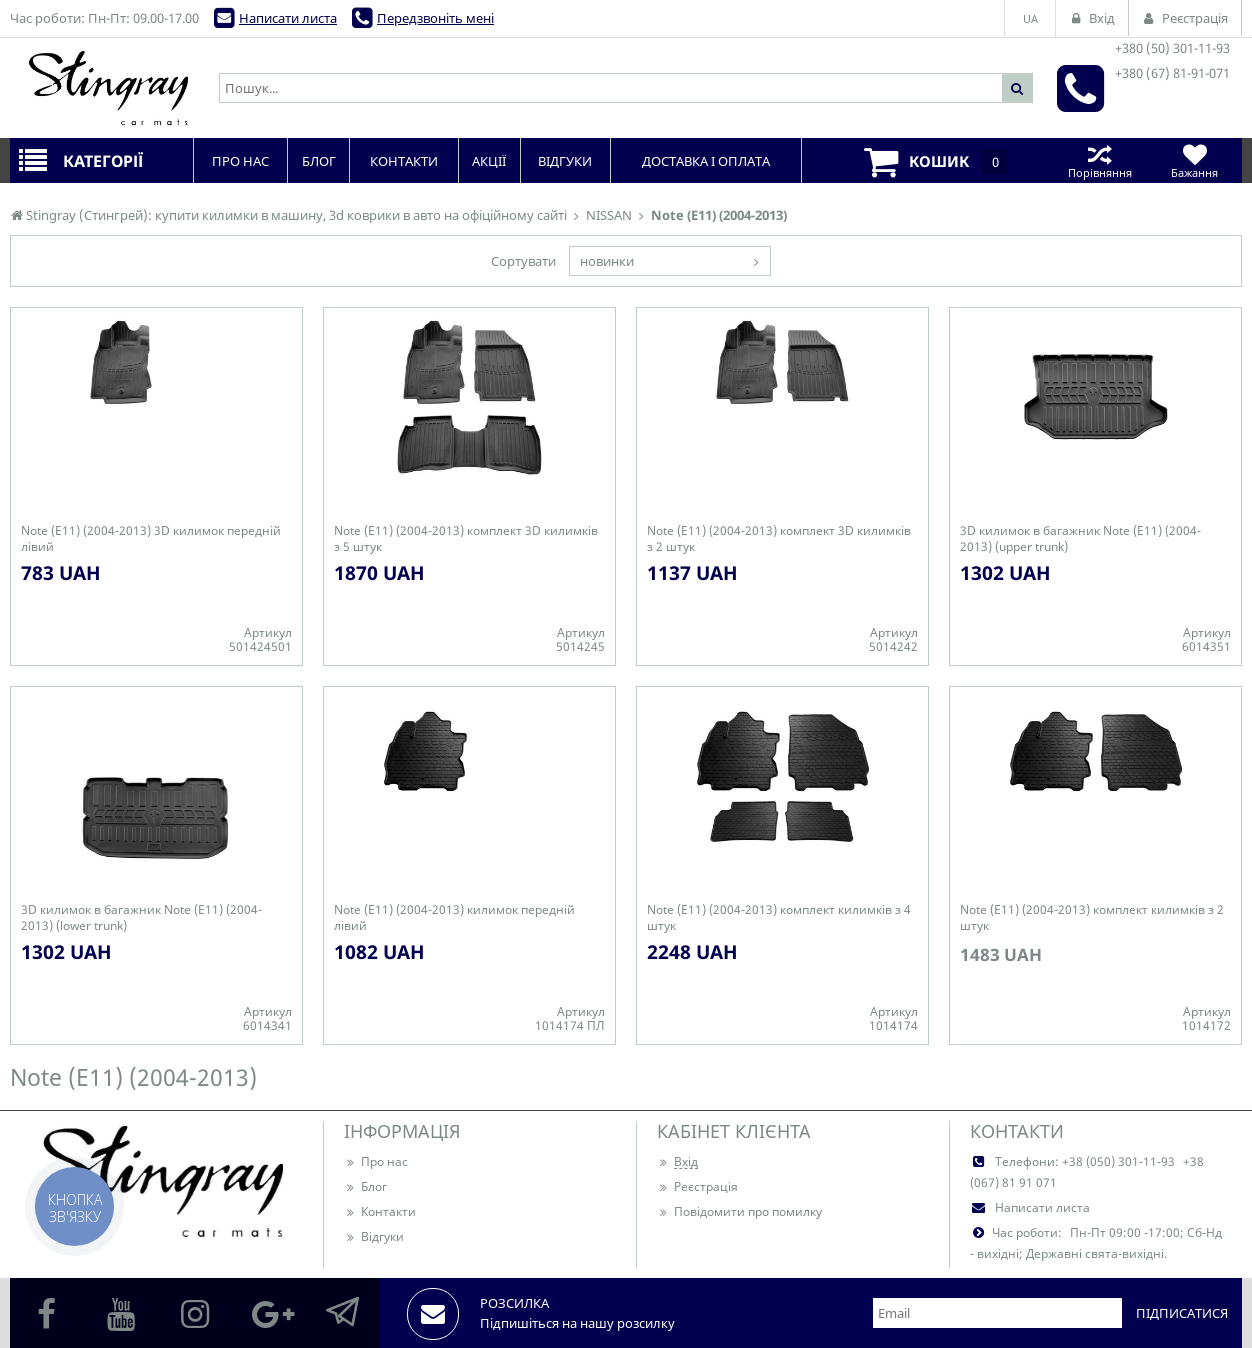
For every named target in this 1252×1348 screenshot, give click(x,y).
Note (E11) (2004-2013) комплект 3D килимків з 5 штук (466, 539)
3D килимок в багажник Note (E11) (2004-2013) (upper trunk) (1080, 539)
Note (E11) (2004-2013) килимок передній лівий (454, 918)
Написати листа (288, 18)
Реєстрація (697, 1186)
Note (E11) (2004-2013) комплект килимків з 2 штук (1092, 918)
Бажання (1194, 160)
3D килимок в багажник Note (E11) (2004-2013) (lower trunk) (141, 918)
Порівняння (1099, 160)
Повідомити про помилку (739, 1211)
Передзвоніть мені (435, 18)
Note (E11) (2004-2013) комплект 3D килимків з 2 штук (779, 539)
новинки (607, 261)
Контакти (380, 1211)
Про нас (376, 1161)
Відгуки (374, 1236)
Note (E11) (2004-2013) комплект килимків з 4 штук (779, 918)
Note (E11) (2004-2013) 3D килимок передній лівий (151, 539)
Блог (365, 1186)
